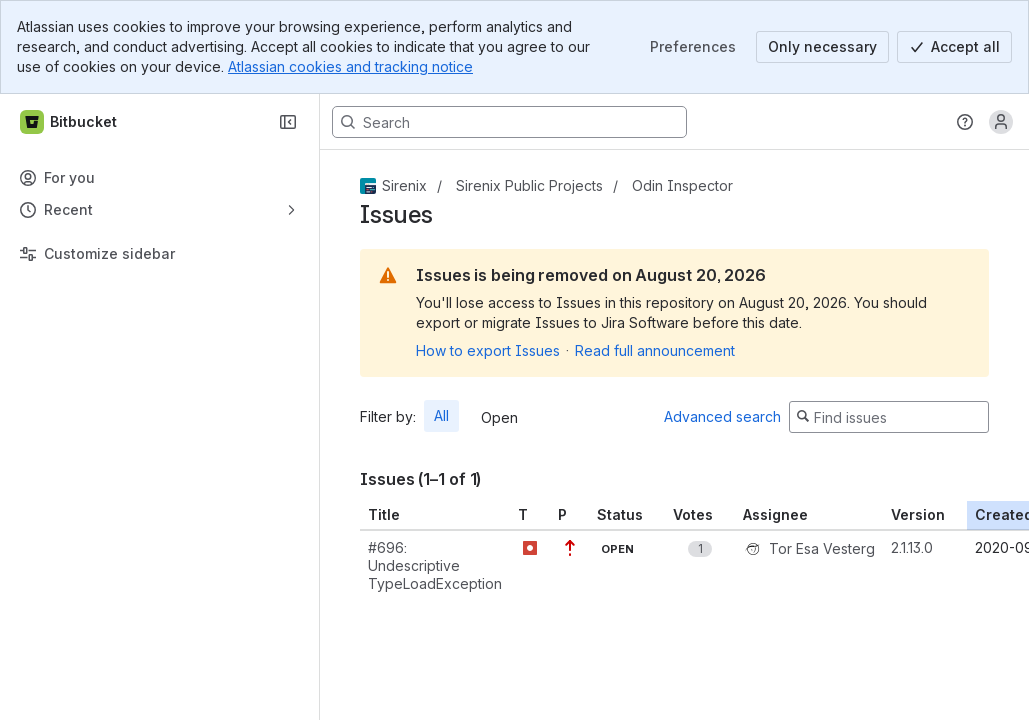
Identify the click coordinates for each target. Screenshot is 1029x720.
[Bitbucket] (69, 122)
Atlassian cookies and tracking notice (350, 66)
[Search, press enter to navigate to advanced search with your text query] (509, 122)
